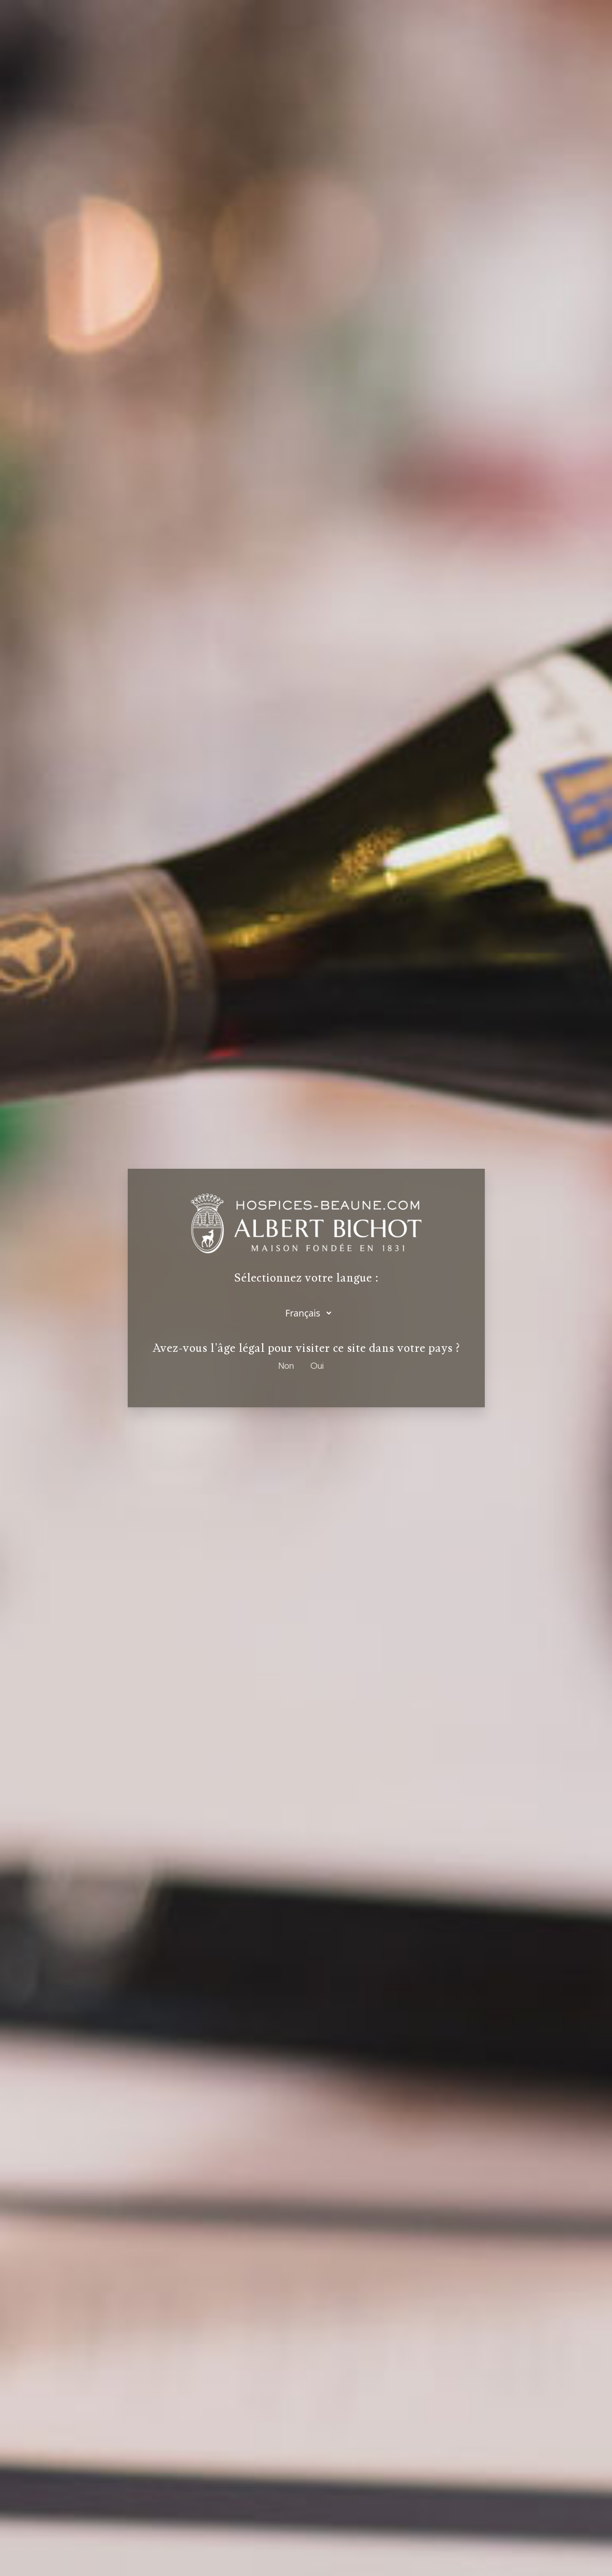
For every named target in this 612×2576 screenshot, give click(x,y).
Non (286, 1365)
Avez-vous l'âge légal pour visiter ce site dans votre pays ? (306, 1347)
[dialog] (306, 1288)
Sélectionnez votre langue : (306, 1278)
